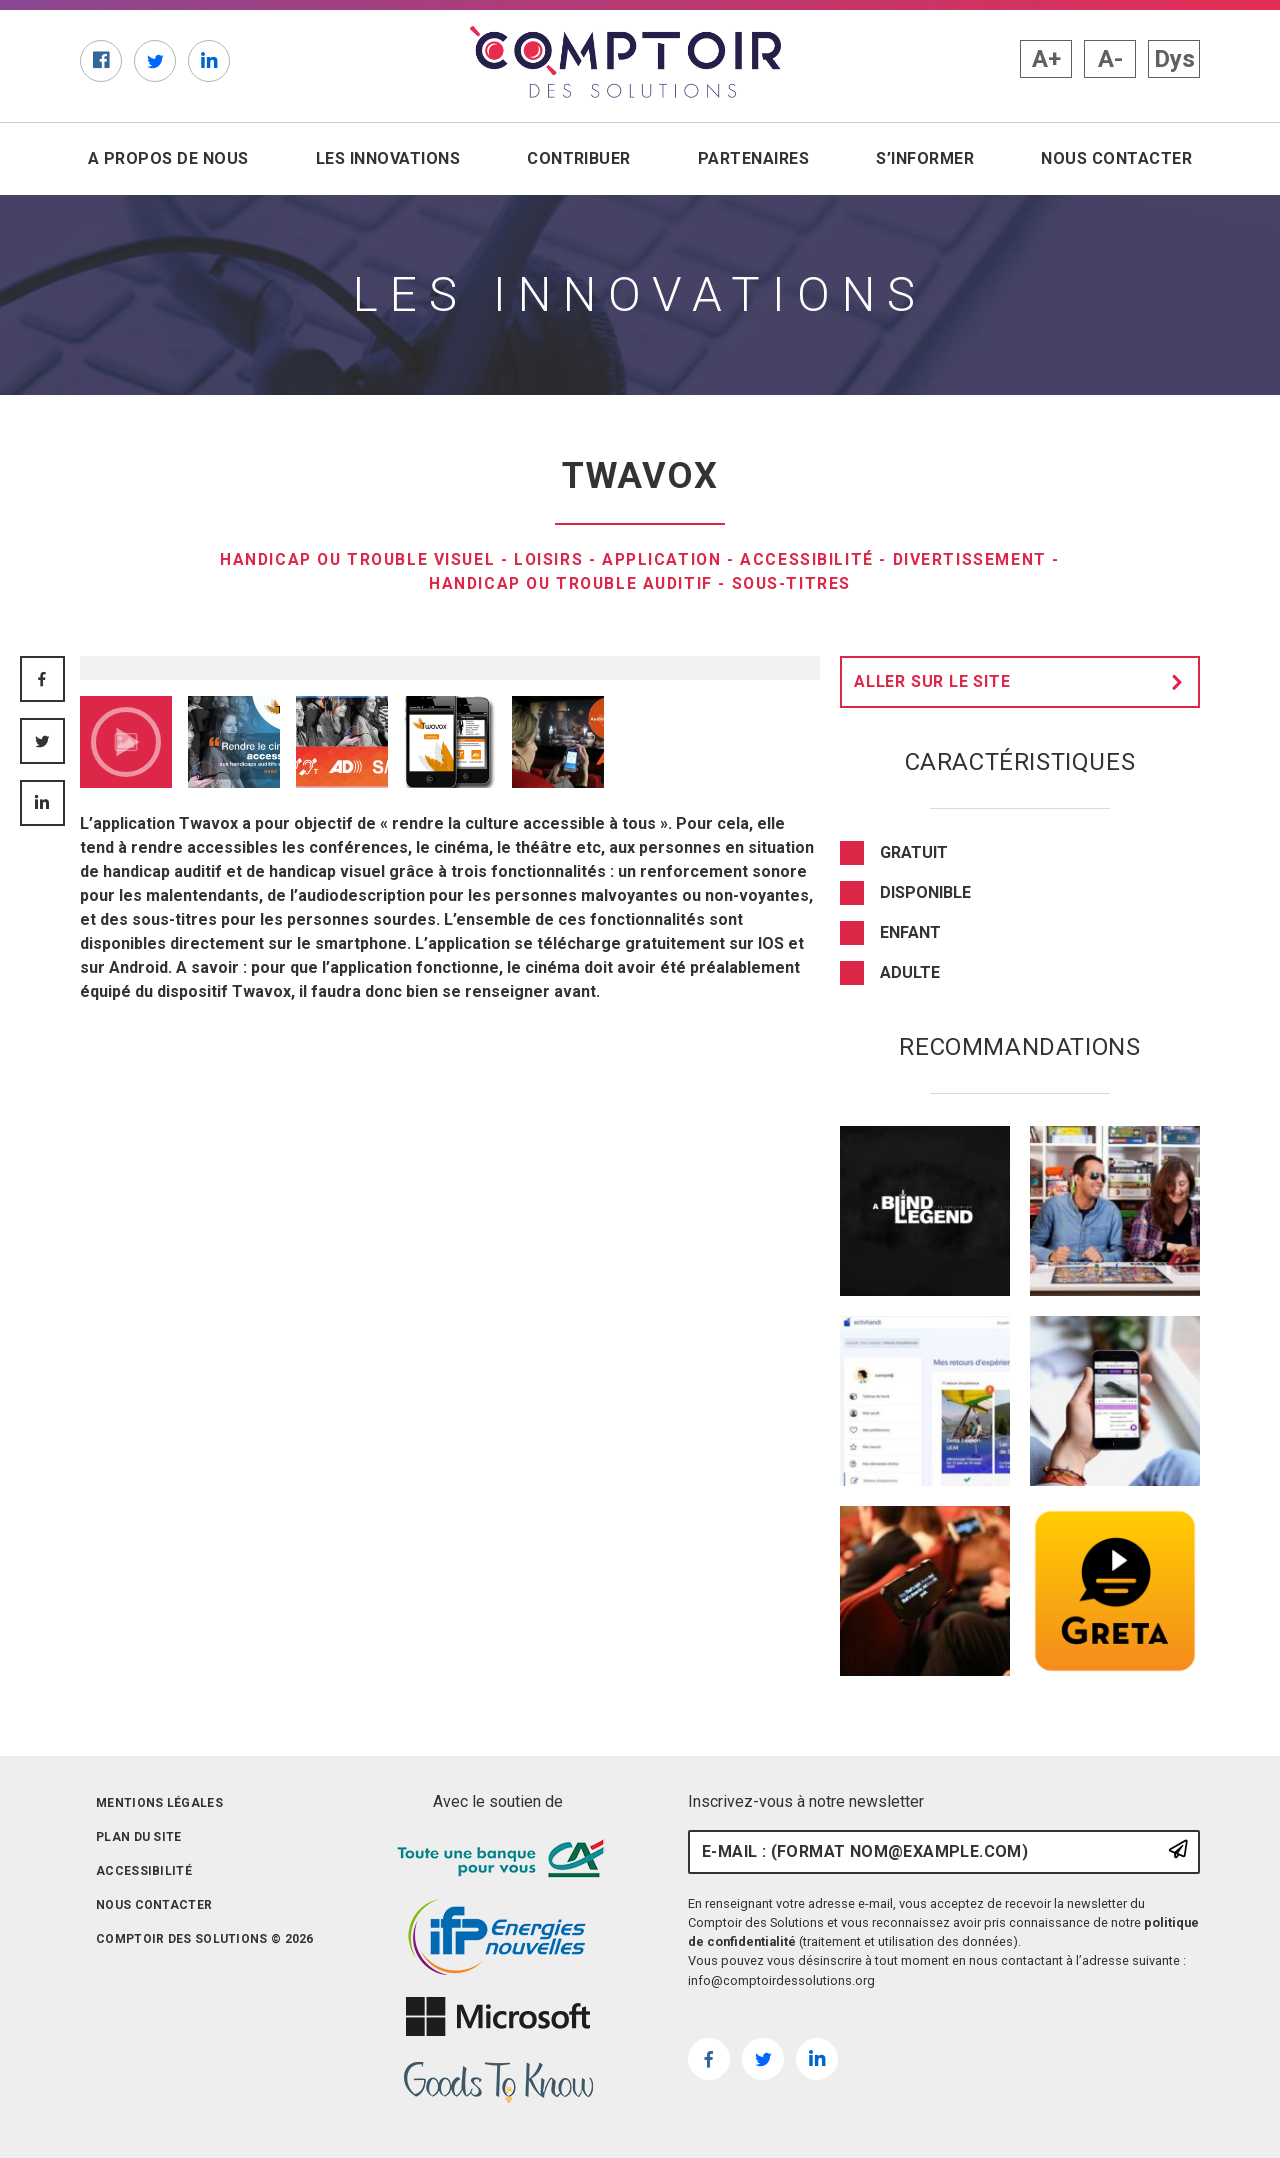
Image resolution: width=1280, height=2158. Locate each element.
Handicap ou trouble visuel (355, 559)
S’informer (925, 158)
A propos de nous (168, 158)
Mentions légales (159, 1803)
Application (664, 559)
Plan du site (139, 1837)
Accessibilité (812, 559)
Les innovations (388, 158)
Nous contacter (1116, 158)
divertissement (974, 559)
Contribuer (579, 158)
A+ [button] (1046, 59)
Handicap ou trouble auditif (570, 583)
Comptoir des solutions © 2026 (205, 1939)
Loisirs (549, 559)
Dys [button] (1174, 59)
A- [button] (1110, 59)
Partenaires (753, 158)
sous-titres (796, 583)
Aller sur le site (1024, 682)
